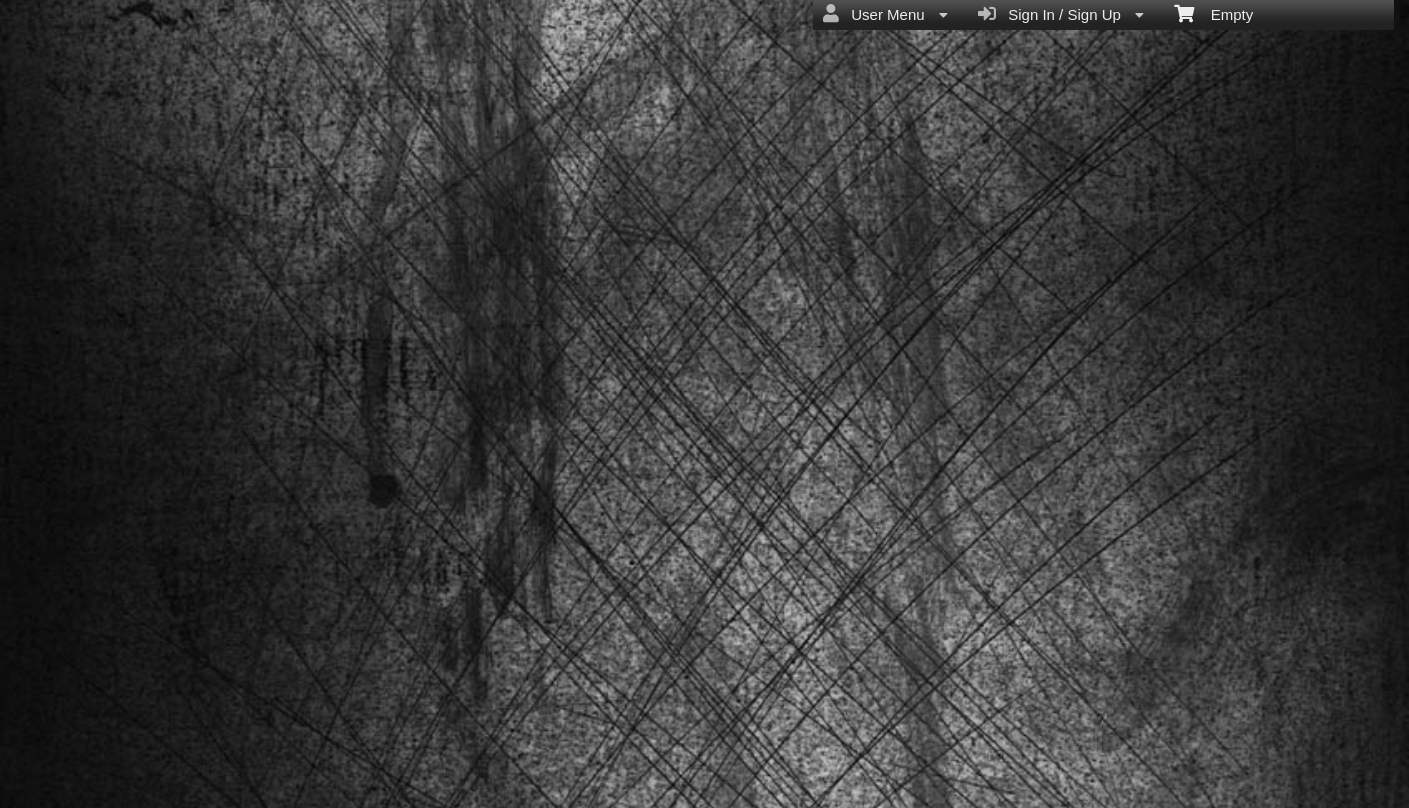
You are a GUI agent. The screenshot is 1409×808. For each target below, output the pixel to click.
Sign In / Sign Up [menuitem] (1061, 14)
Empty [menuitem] (1213, 13)
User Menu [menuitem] (885, 14)
